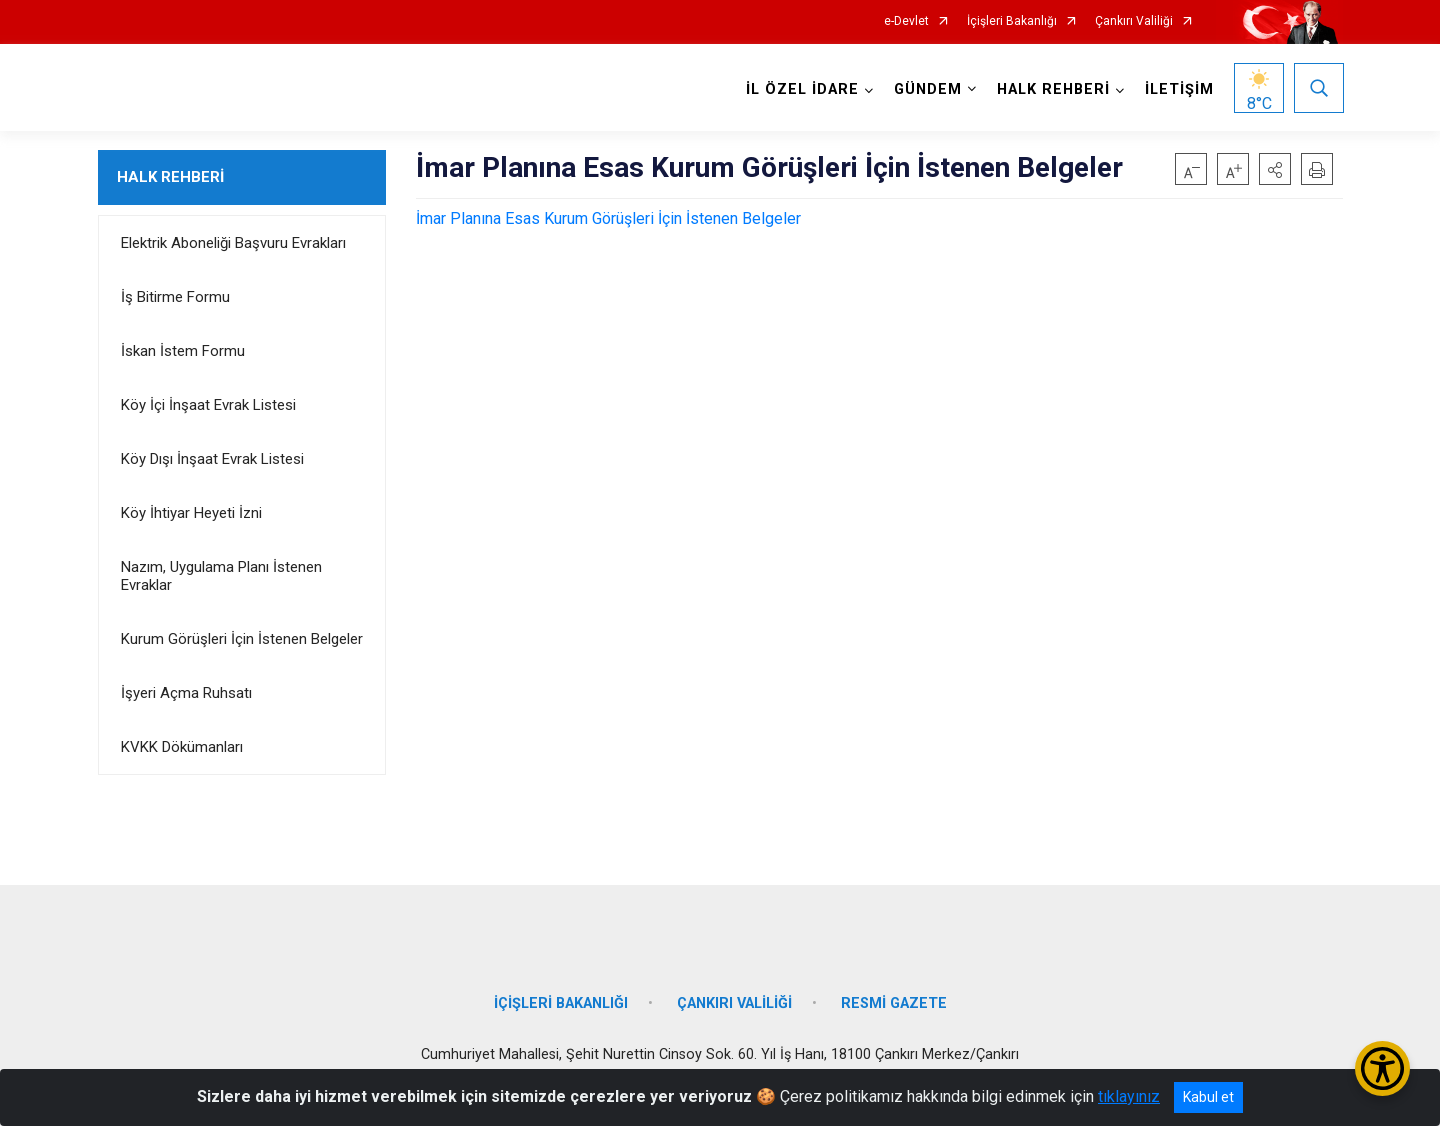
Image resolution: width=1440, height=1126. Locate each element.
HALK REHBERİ (170, 177)
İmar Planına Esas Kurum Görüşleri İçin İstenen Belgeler (608, 218)
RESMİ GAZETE (894, 997)
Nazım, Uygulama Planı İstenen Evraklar (221, 576)
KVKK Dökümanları (182, 747)
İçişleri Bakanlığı (1012, 21)
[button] (1275, 169)
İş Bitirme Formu (175, 297)
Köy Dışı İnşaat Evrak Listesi (212, 459)
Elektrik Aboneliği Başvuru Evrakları (233, 243)
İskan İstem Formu (183, 351)
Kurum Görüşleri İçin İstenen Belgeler (242, 639)
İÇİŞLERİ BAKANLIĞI (561, 997)
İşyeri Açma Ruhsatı (186, 693)
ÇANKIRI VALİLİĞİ (734, 997)
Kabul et (1208, 1097)
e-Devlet (906, 21)
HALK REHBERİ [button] (1052, 89)
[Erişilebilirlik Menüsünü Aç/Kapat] (1382, 1068)
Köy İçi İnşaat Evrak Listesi (208, 405)
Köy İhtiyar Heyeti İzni (191, 513)
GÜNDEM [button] (927, 89)
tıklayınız (1129, 1096)
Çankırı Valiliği (1134, 21)
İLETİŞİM (1178, 89)
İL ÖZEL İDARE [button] (801, 89)
